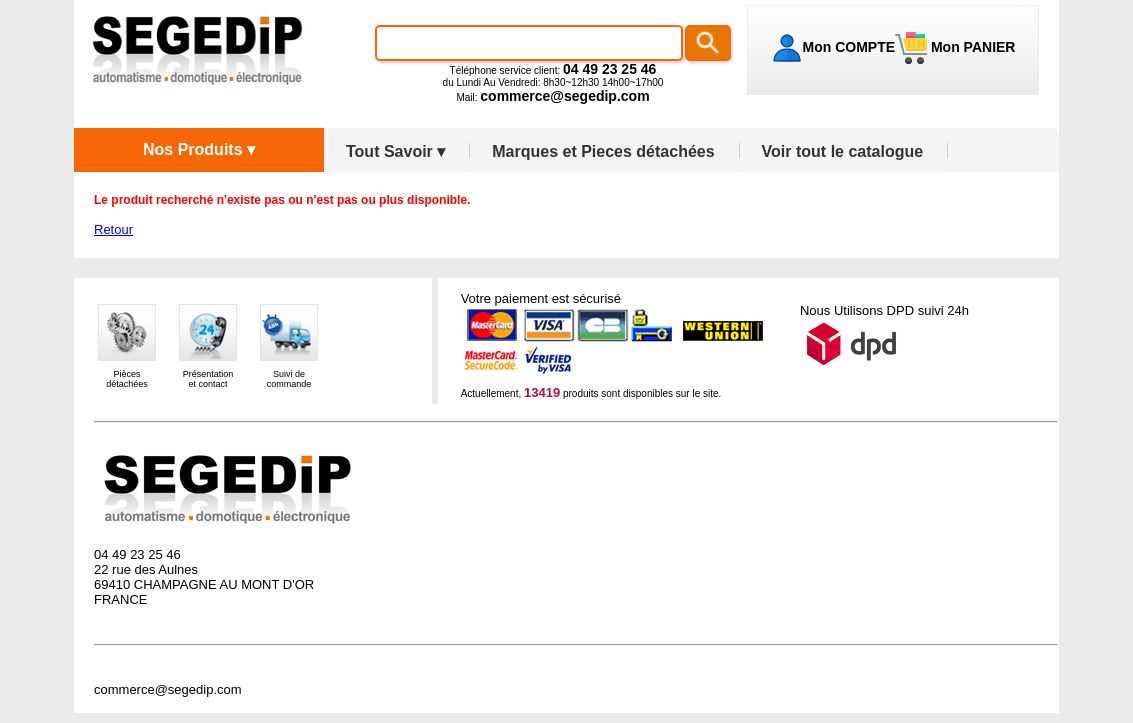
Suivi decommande (289, 379)
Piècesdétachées (127, 379)
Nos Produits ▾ (199, 149)
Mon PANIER (971, 47)
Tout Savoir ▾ (395, 151)
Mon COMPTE (849, 47)
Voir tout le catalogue (843, 151)
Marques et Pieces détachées (603, 151)
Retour (113, 229)
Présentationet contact (208, 379)
